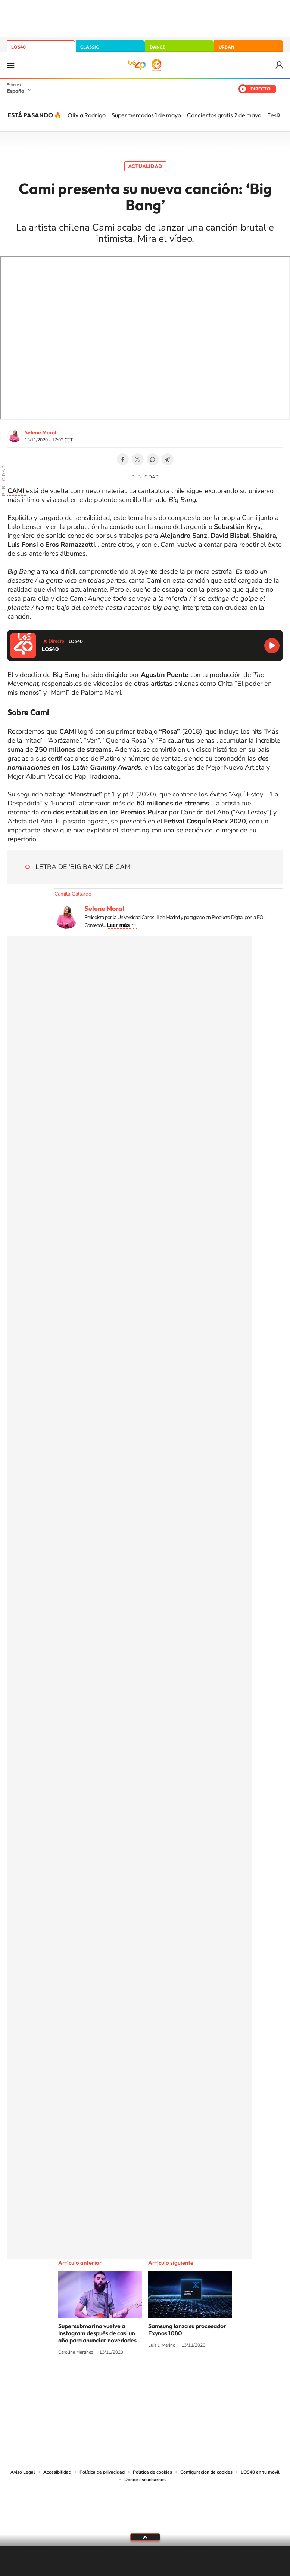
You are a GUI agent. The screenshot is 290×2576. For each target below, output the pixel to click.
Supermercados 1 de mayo (146, 115)
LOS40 (18, 47)
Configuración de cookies (206, 2472)
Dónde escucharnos (145, 2480)
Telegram (168, 459)
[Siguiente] (279, 115)
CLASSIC (89, 47)
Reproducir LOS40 (272, 645)
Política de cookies (152, 2472)
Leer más (118, 925)
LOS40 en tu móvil (260, 2472)
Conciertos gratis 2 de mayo (224, 115)
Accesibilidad (57, 2472)
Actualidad (145, 166)
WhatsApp (153, 459)
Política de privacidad (102, 2472)
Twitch (175, 2380)
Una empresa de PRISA (145, 2504)
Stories (190, 2380)
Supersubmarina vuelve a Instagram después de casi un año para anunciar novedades (97, 2333)
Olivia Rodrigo (87, 115)
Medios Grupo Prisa (145, 2522)
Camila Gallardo (72, 893)
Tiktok (115, 2380)
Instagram (100, 2380)
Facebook (123, 459)
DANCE (157, 47)
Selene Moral (40, 432)
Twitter (138, 459)
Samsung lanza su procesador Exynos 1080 (187, 2329)
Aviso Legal (22, 2472)
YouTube (130, 2380)
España (15, 90)
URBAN (226, 47)
